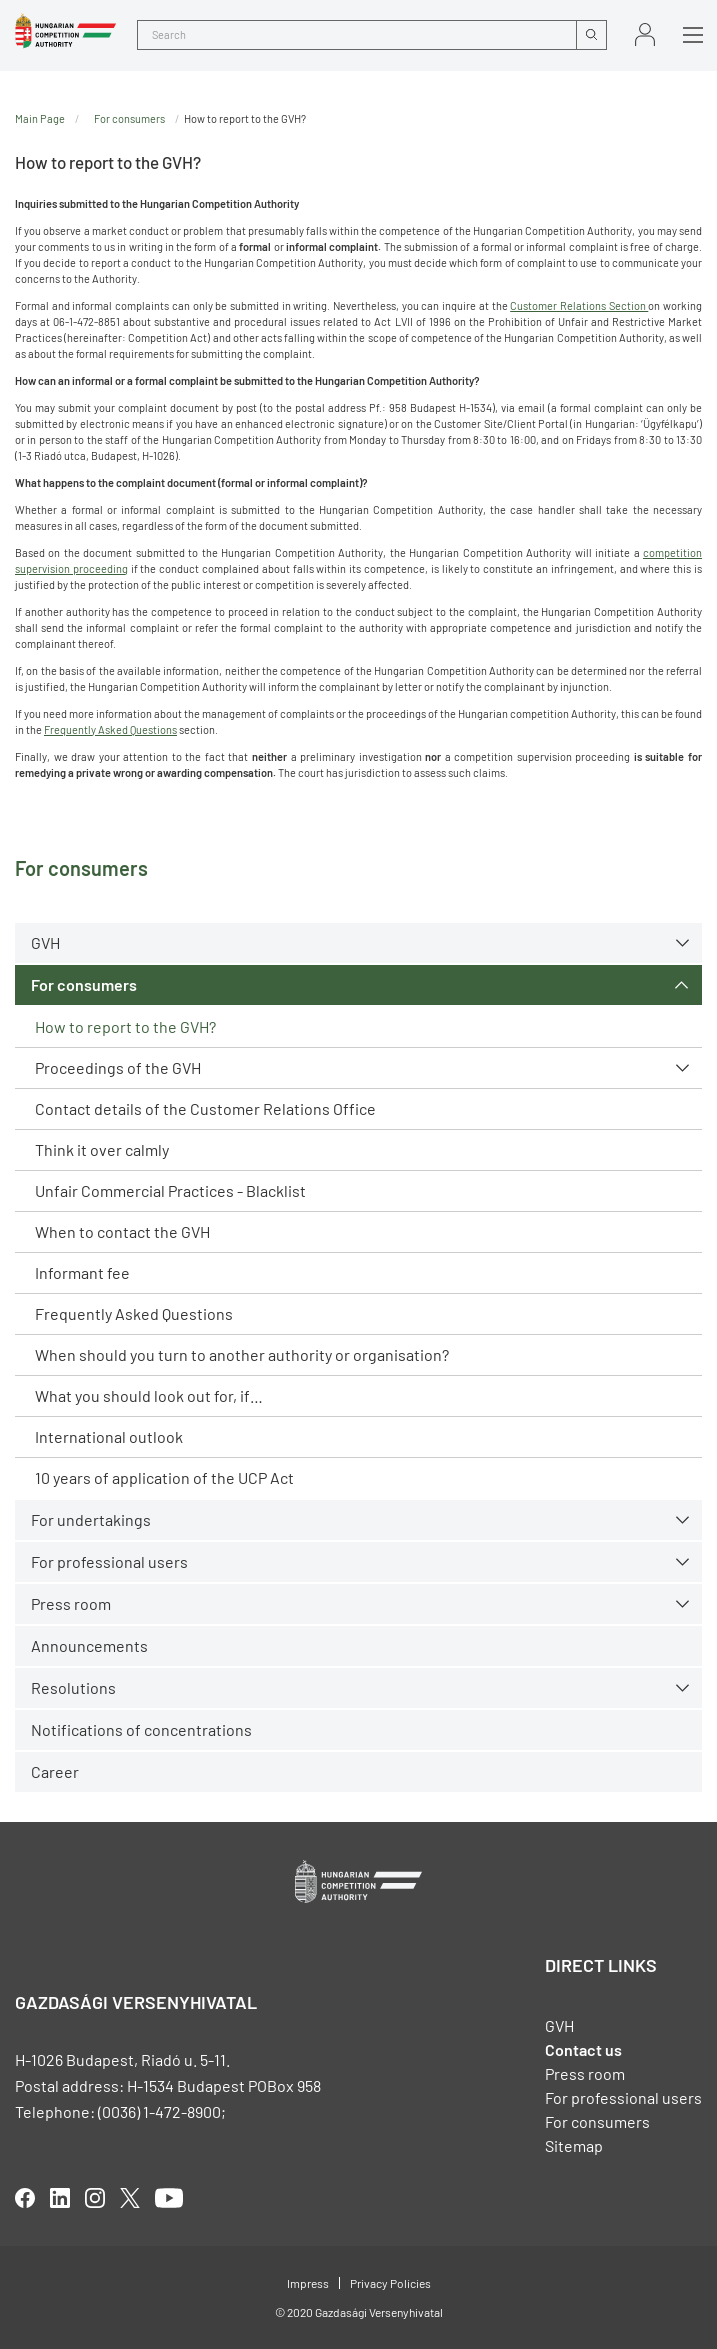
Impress (308, 2283)
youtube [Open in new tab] (169, 2198)
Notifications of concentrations (141, 1729)
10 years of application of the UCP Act (164, 1477)
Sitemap (574, 2145)
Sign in (645, 34)
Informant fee (82, 1272)
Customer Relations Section (579, 305)
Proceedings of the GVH (118, 1067)
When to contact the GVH (122, 1231)
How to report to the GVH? (125, 1026)
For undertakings (91, 1519)
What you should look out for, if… (149, 1395)
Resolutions (73, 1687)
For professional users (109, 1561)
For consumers (84, 984)
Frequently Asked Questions (134, 1313)
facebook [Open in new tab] (25, 2198)
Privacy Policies (390, 2283)
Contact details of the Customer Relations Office (205, 1108)
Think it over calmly (102, 1149)
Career (55, 1771)
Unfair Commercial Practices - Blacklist (170, 1190)
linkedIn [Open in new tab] (60, 2198)
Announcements (89, 1645)
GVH (45, 942)
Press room (71, 1603)
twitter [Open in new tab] (130, 2198)
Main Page (40, 118)
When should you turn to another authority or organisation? (242, 1354)
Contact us (583, 2049)
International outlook (109, 1436)
